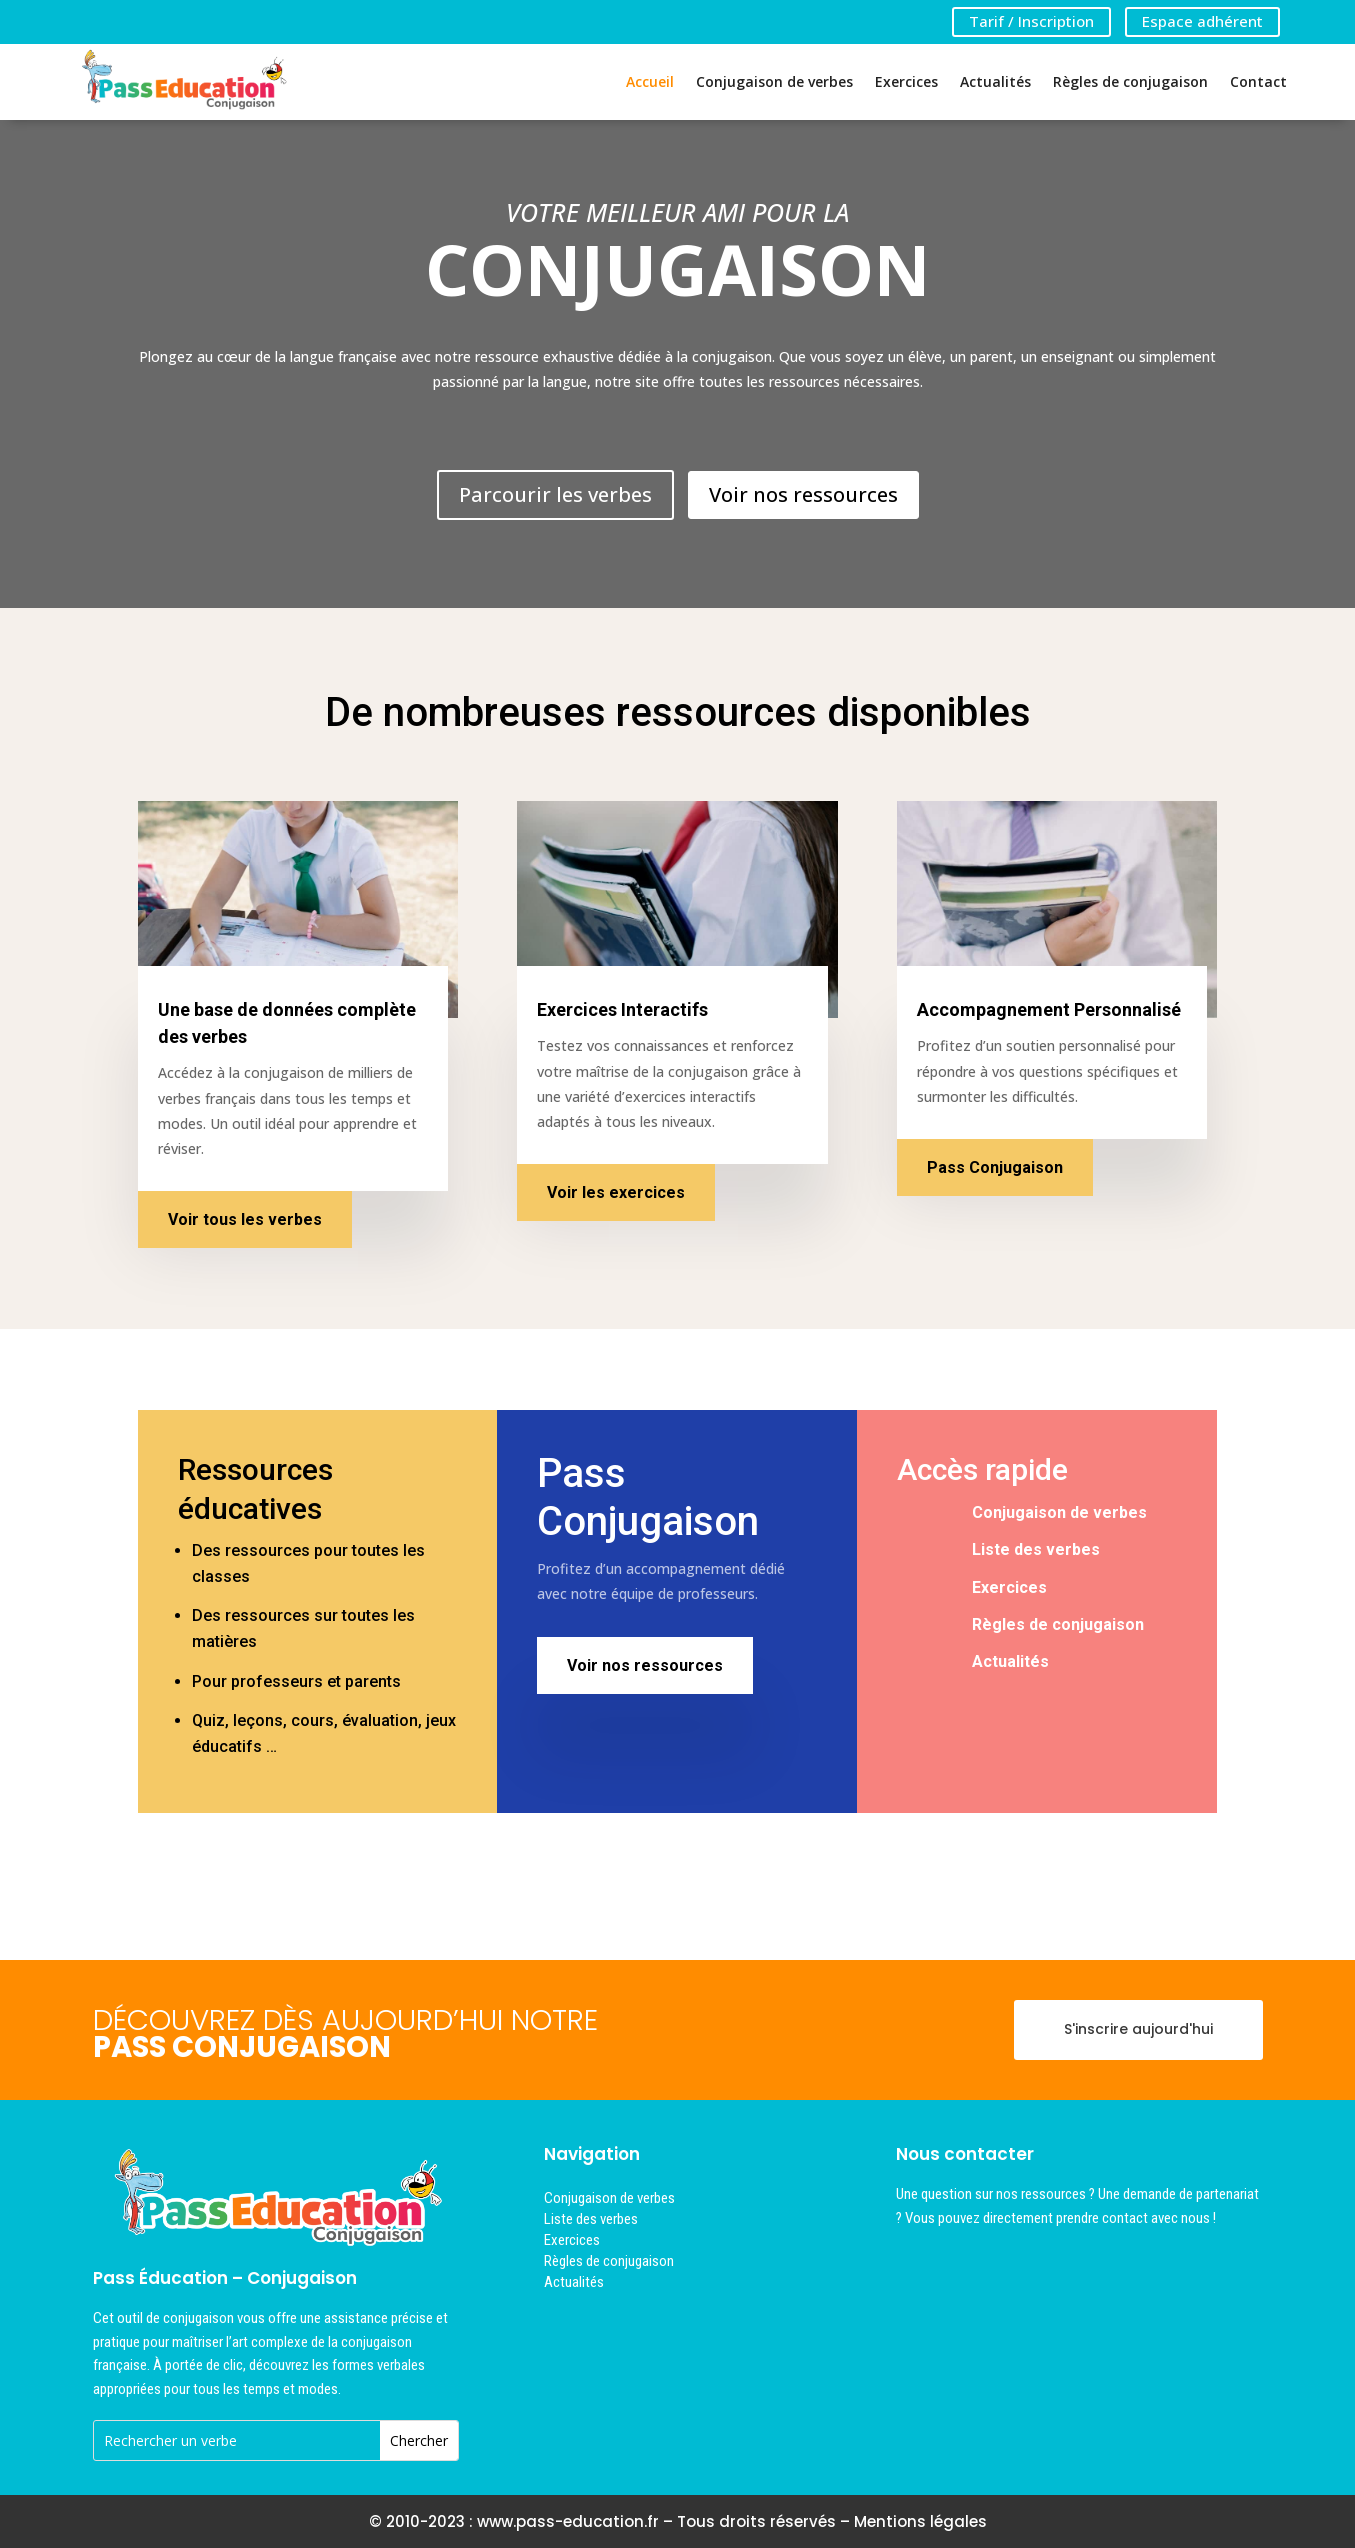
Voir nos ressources (803, 494)
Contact (1258, 81)
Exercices (906, 81)
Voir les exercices (616, 1192)
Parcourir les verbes (555, 494)
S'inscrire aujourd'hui (1138, 2029)
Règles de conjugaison (1130, 81)
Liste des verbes (1036, 1549)
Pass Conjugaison (995, 1167)
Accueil (650, 81)
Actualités (995, 81)
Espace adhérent (1202, 21)
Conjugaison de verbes (774, 81)
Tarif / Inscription (1031, 21)
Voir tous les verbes (245, 1219)
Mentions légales (920, 2521)
